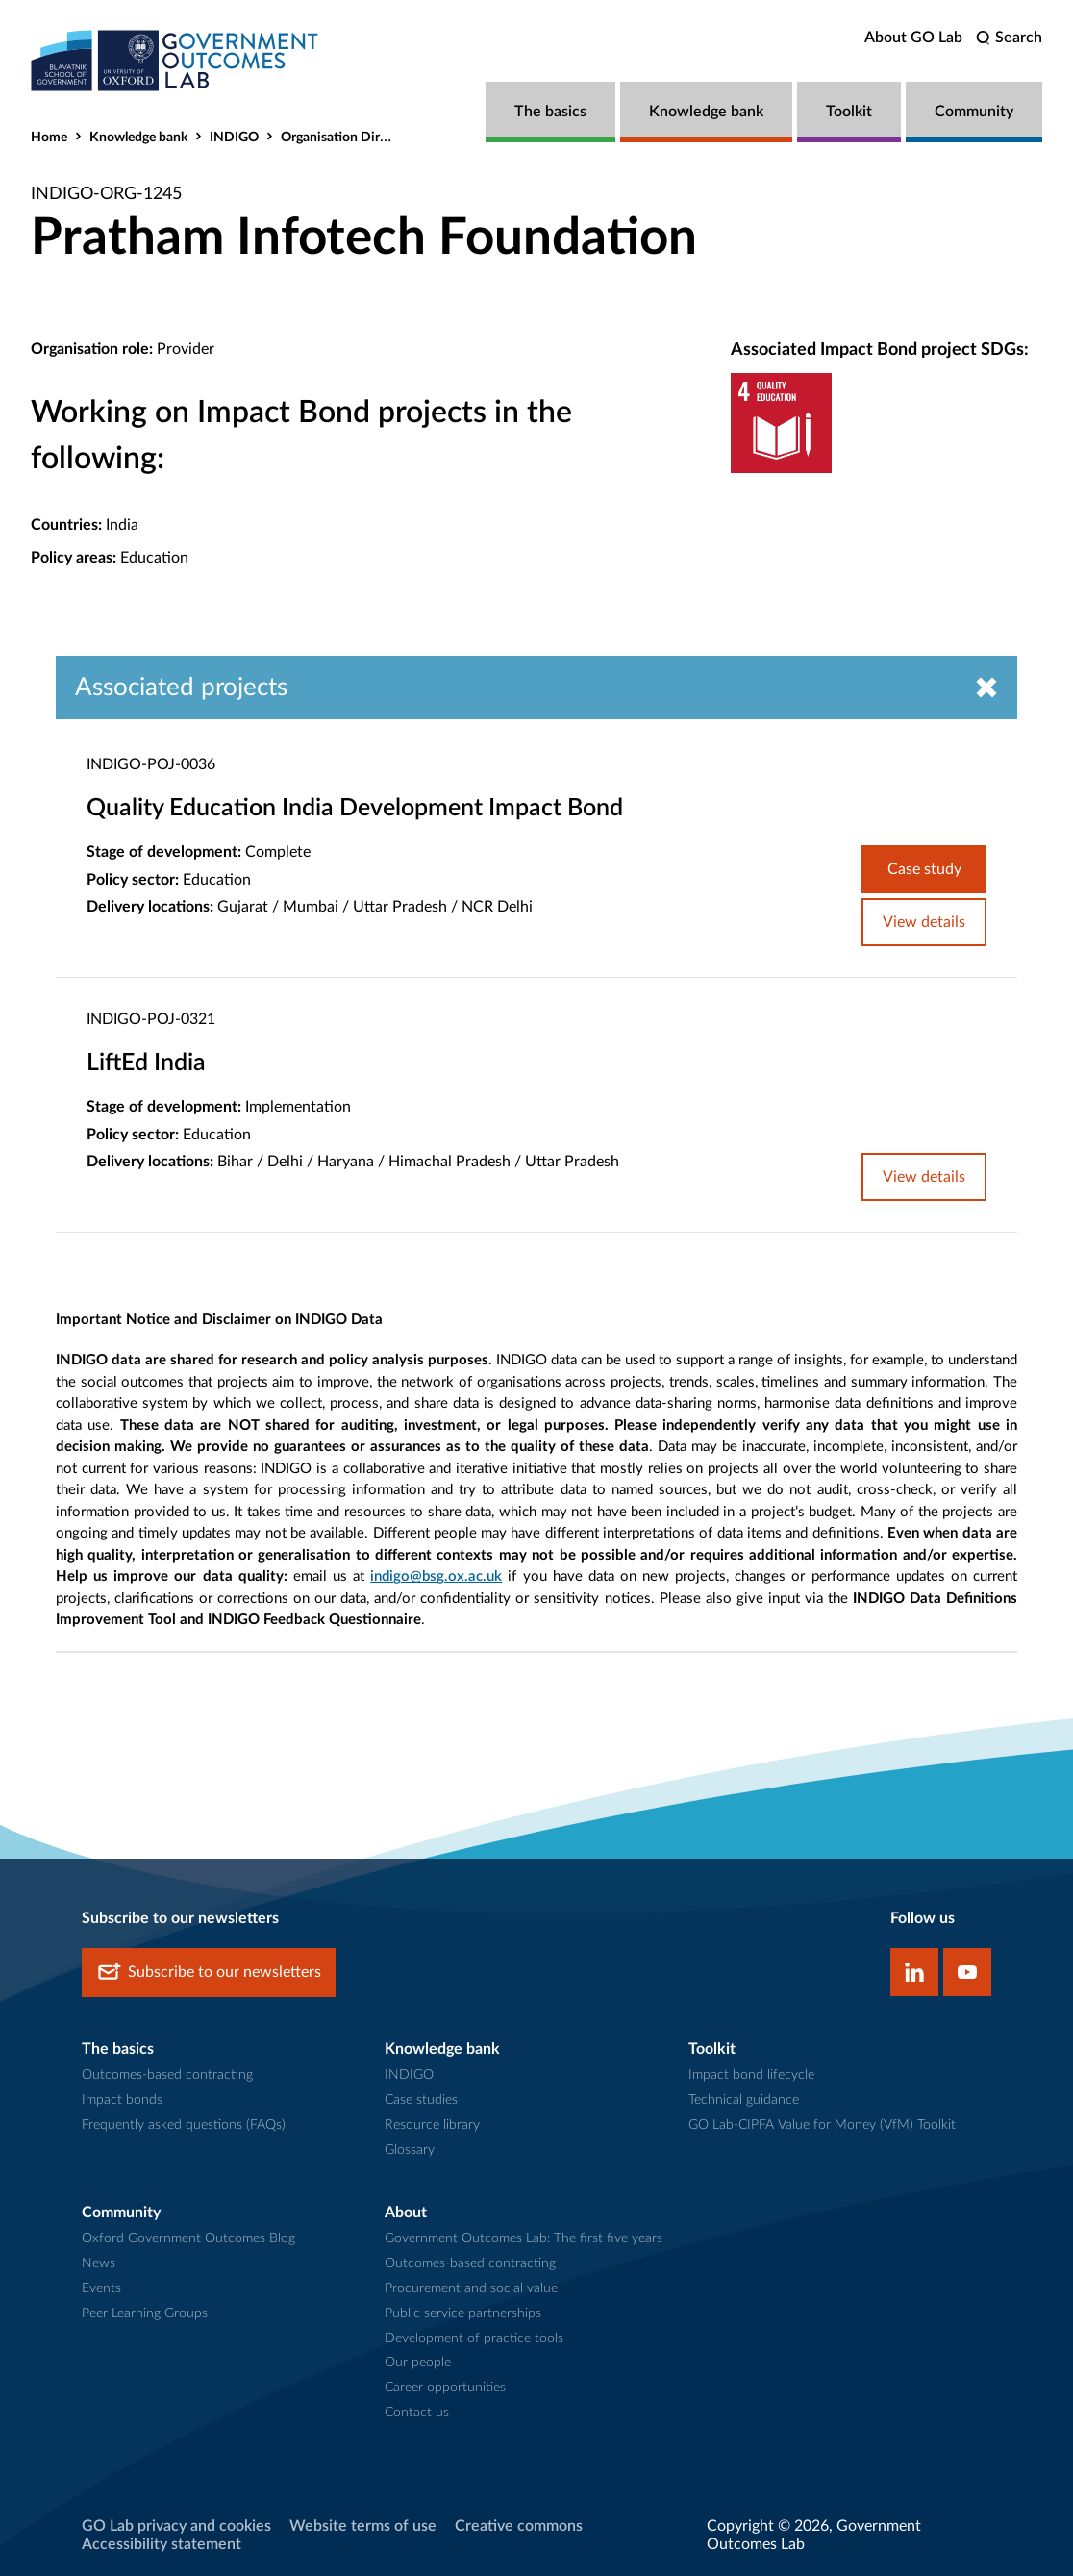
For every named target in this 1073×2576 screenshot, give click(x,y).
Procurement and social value (471, 2288)
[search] (1009, 38)
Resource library (432, 2125)
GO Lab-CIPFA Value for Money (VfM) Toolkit (822, 2125)
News (98, 2263)
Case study (924, 869)
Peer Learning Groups (145, 2313)
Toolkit (849, 111)
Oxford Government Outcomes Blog (188, 2238)
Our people (418, 2362)
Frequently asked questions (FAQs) (184, 2125)
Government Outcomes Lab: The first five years (523, 2238)
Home (49, 137)
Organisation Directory (349, 137)
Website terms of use (363, 2526)
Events (101, 2288)
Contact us (417, 2412)
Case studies (421, 2100)
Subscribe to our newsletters (208, 1973)
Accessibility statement (161, 2544)
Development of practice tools (474, 2338)
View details (924, 922)
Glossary (410, 2150)
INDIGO (234, 137)
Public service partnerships (463, 2313)
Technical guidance (743, 2100)
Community (974, 111)
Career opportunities (445, 2387)
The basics (550, 111)
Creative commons (519, 2526)
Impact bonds (122, 2100)
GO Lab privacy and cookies (176, 2526)
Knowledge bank (706, 111)
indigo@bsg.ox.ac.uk (436, 1576)
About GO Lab (913, 37)
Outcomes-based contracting (167, 2075)
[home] (175, 60)
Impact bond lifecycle (751, 2075)
